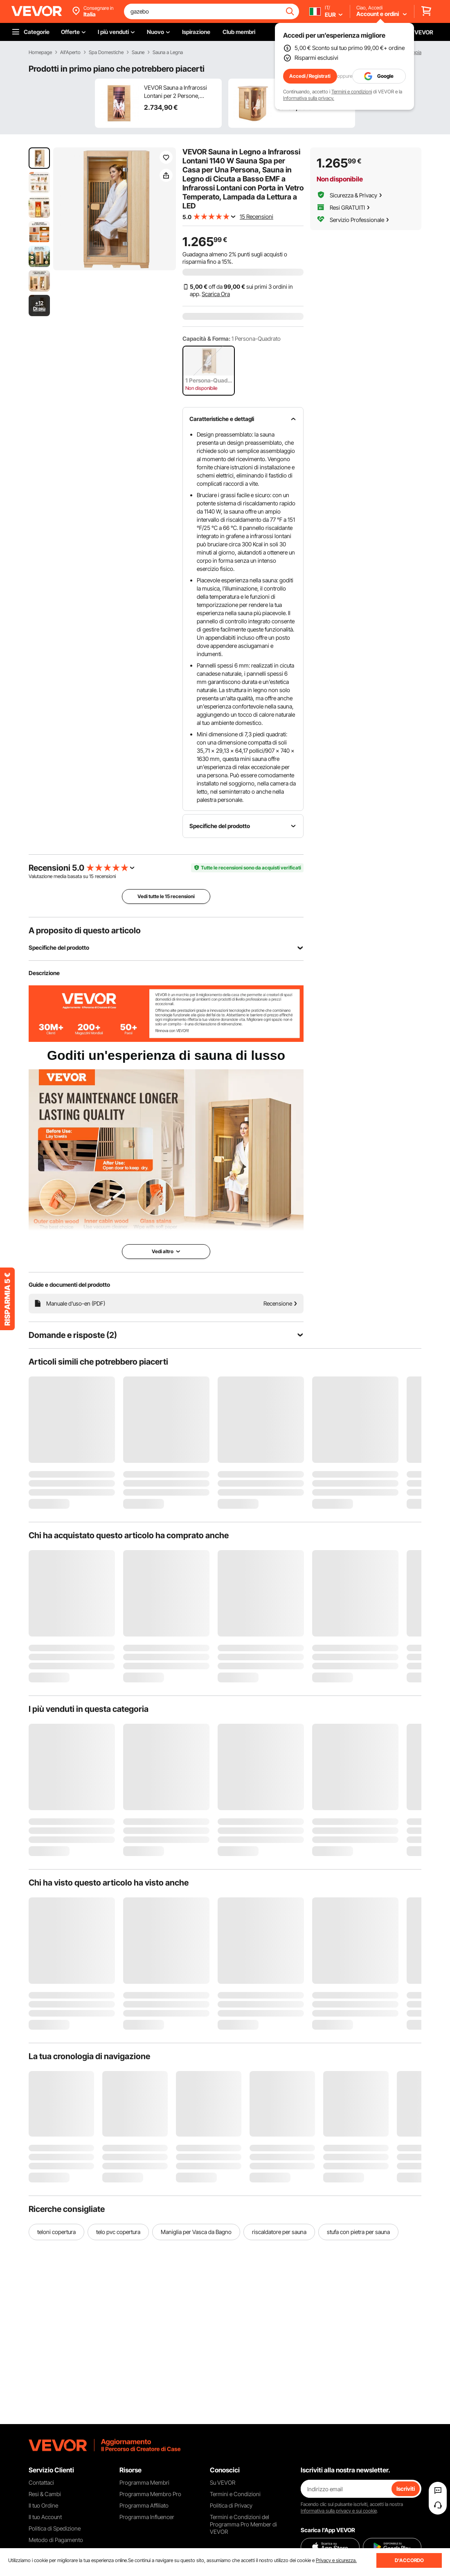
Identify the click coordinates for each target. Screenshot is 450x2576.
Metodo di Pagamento (56, 2539)
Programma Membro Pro (150, 2493)
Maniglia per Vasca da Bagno (196, 2231)
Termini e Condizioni (235, 2493)
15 (91, 876)
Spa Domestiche (106, 52)
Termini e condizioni (351, 91)
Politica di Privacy (231, 2505)
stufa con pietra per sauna (358, 2231)
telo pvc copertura (118, 2231)
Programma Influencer (146, 2516)
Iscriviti (405, 2488)
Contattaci (41, 2482)
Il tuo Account (45, 2516)
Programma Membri (144, 2482)
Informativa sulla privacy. (308, 98)
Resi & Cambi (45, 2493)
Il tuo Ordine (43, 2505)
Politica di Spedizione (55, 2528)
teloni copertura (56, 2231)
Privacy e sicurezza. (336, 2560)
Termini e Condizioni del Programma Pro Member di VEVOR (243, 2524)
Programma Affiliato (144, 2505)
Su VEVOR (222, 2482)
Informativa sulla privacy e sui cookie (339, 2511)
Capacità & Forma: (206, 338)
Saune (138, 52)
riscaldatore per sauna (279, 2231)
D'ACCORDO (409, 2560)
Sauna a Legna (168, 52)
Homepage (40, 52)
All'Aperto (70, 52)
